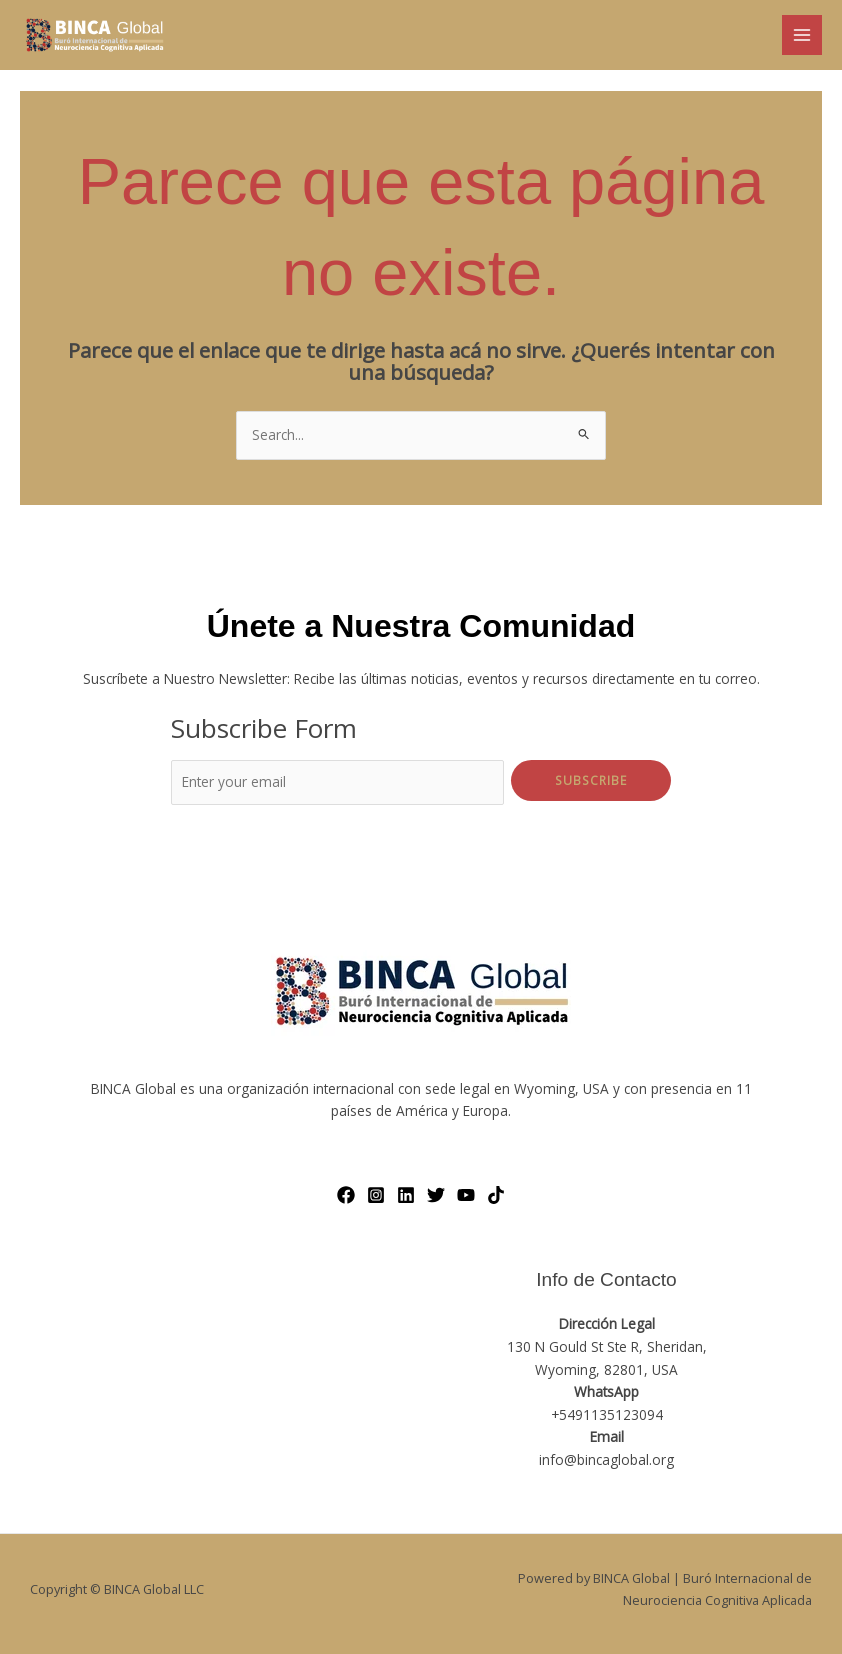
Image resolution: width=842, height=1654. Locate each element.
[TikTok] (496, 1195)
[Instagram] (376, 1195)
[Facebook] (346, 1195)
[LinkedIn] (406, 1195)
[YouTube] (466, 1195)
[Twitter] (436, 1195)
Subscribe (591, 780)
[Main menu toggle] (802, 35)
